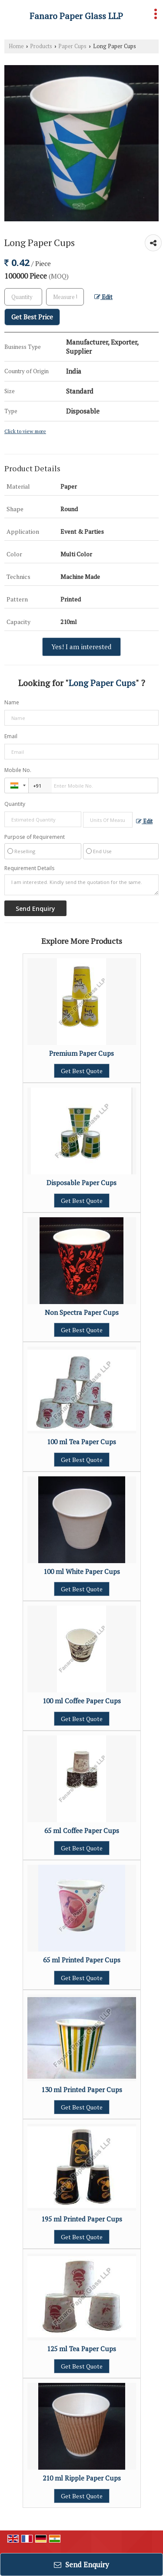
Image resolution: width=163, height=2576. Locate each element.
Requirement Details (29, 868)
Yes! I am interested (81, 646)
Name (11, 702)
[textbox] (65, 297)
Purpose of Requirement (34, 837)
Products (41, 46)
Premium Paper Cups (81, 1053)
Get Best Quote (82, 1071)
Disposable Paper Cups (81, 1182)
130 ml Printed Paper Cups (81, 2089)
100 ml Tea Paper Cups (81, 1441)
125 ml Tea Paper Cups (81, 2348)
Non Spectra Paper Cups (82, 1312)
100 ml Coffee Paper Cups (82, 1700)
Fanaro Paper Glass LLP (76, 16)
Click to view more (25, 431)
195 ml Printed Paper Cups (81, 2219)
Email (10, 736)
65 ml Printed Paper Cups (81, 1959)
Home (16, 46)
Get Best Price (32, 316)
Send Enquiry (81, 2564)
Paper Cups (72, 46)
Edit (103, 297)
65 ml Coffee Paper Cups (81, 1830)
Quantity (14, 804)
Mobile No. (17, 770)
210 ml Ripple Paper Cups (82, 2478)
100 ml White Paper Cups (81, 1571)
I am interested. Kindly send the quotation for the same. (81, 884)
